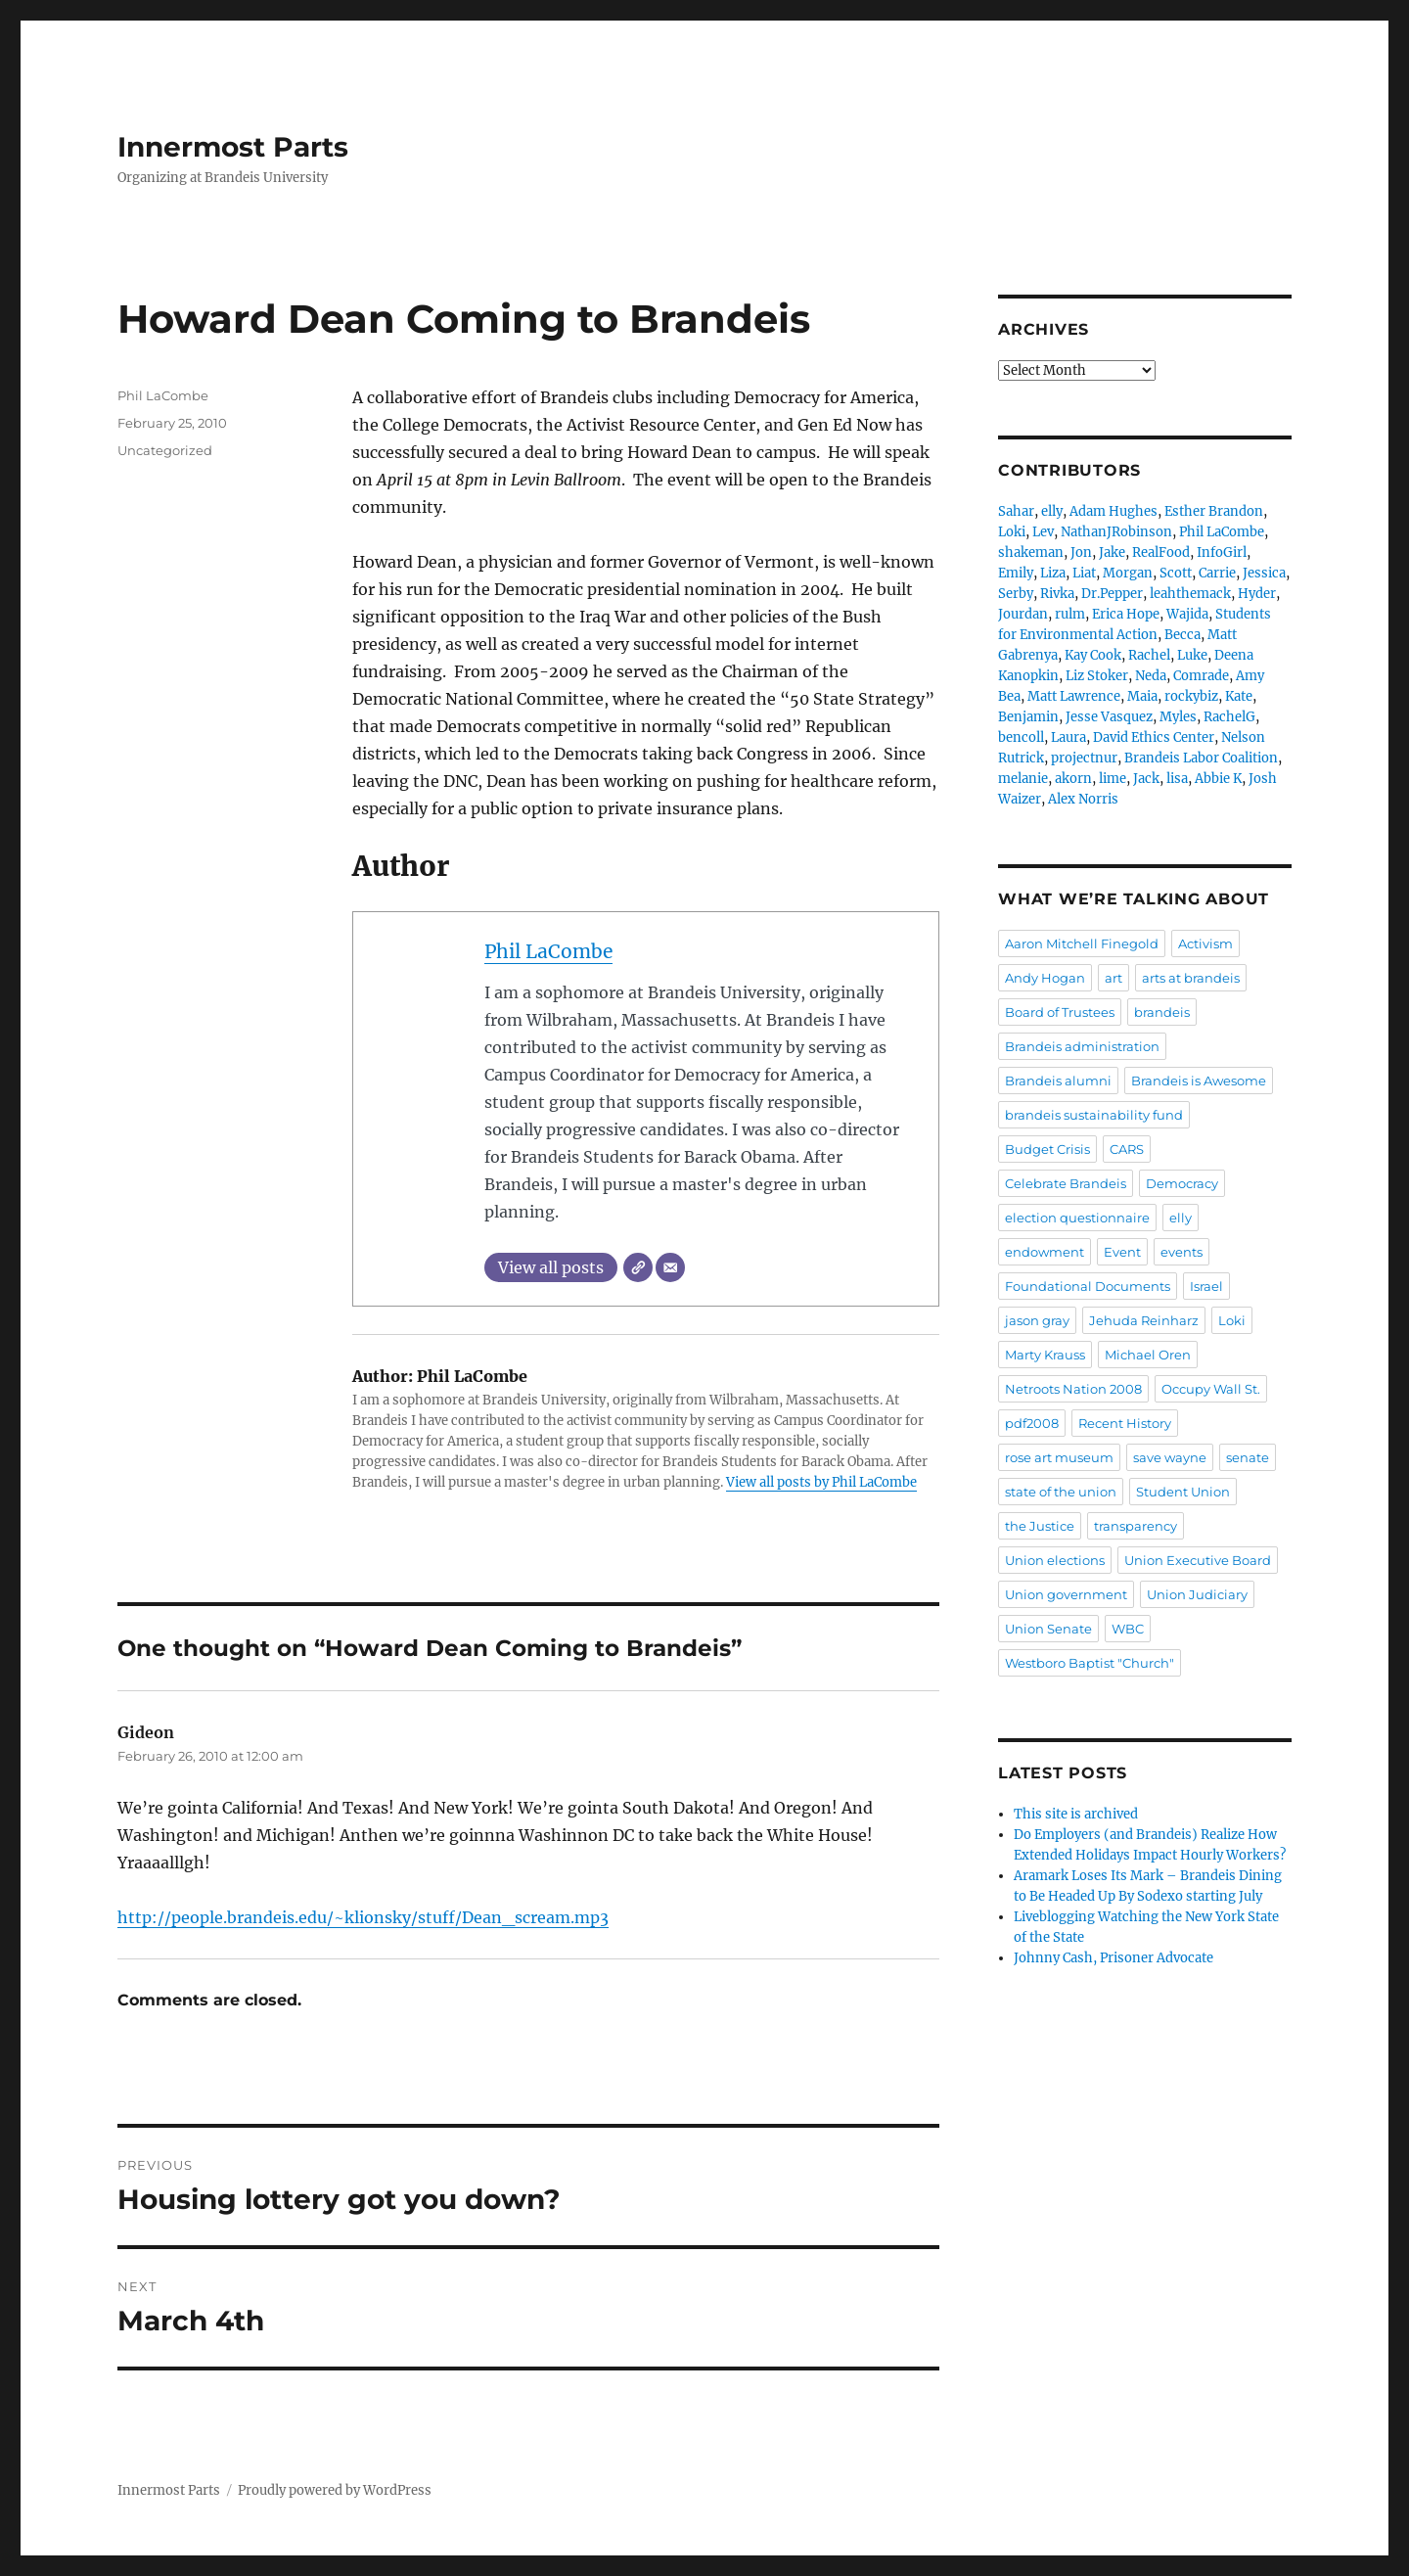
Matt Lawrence (1073, 696)
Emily (1015, 573)
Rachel (1149, 655)
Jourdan (1023, 614)
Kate (1238, 696)
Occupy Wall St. (1210, 1389)
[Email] (670, 1267)
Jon (1081, 552)
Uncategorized (164, 450)
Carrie (1217, 573)
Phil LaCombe (548, 951)
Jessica (1264, 573)
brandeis (1162, 1012)
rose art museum (1059, 1457)
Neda (1150, 675)
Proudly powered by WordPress (335, 2490)
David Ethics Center (1153, 737)
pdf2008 (1032, 1423)
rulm (1070, 614)
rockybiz (1191, 696)
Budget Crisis (1047, 1149)
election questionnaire (1077, 1217)
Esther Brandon (1213, 511)
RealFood (1161, 552)
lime (1112, 778)
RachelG (1229, 717)
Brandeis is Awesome (1198, 1080)
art (1113, 978)
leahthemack (1190, 593)
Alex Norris (1083, 799)
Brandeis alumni (1058, 1080)
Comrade (1201, 675)
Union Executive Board (1197, 1560)
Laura (1068, 737)
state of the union (1060, 1491)
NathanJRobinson (1116, 532)
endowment (1044, 1252)
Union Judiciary (1197, 1594)
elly (1052, 511)
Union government (1066, 1594)
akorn (1073, 778)
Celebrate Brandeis (1065, 1183)
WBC (1128, 1628)
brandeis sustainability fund (1094, 1115)
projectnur (1084, 758)
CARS (1127, 1149)
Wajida (1187, 614)
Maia (1142, 696)
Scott (1175, 573)
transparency (1135, 1526)
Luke (1192, 655)
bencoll (1021, 737)
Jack (1146, 778)
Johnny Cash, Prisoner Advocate (1113, 1958)
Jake (1112, 552)
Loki (1011, 532)
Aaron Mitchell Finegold (1082, 943)
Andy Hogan (1045, 978)
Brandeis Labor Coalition (1201, 758)
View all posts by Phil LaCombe (821, 1482)
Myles (1178, 717)
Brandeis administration (1082, 1046)
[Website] (638, 1267)
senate (1247, 1457)
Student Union (1183, 1491)
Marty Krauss (1045, 1354)
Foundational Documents (1087, 1286)
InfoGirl (1222, 552)
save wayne (1169, 1457)
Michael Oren (1148, 1354)
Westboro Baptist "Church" (1089, 1663)
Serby (1015, 593)
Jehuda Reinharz (1144, 1320)
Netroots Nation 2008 (1073, 1389)
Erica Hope (1125, 614)
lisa (1177, 778)
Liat (1084, 573)
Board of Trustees (1059, 1012)
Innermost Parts (232, 146)
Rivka (1057, 593)
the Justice (1039, 1526)
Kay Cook (1093, 655)
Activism (1205, 943)
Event (1122, 1252)
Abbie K (1218, 778)
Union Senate (1048, 1628)
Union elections (1055, 1560)
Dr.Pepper (1112, 593)
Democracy (1182, 1183)
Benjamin (1028, 717)
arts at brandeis (1191, 978)
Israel (1206, 1286)
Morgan (1128, 573)
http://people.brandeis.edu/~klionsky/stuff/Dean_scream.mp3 (363, 1917)
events (1181, 1252)
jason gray (1037, 1320)
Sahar (1016, 511)
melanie (1023, 778)
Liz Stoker (1097, 675)
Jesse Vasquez (1109, 717)
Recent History (1124, 1423)
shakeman (1031, 552)
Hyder (1257, 593)
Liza (1053, 573)
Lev (1043, 532)
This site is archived (1076, 1814)
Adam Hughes (1113, 511)
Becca (1182, 634)
